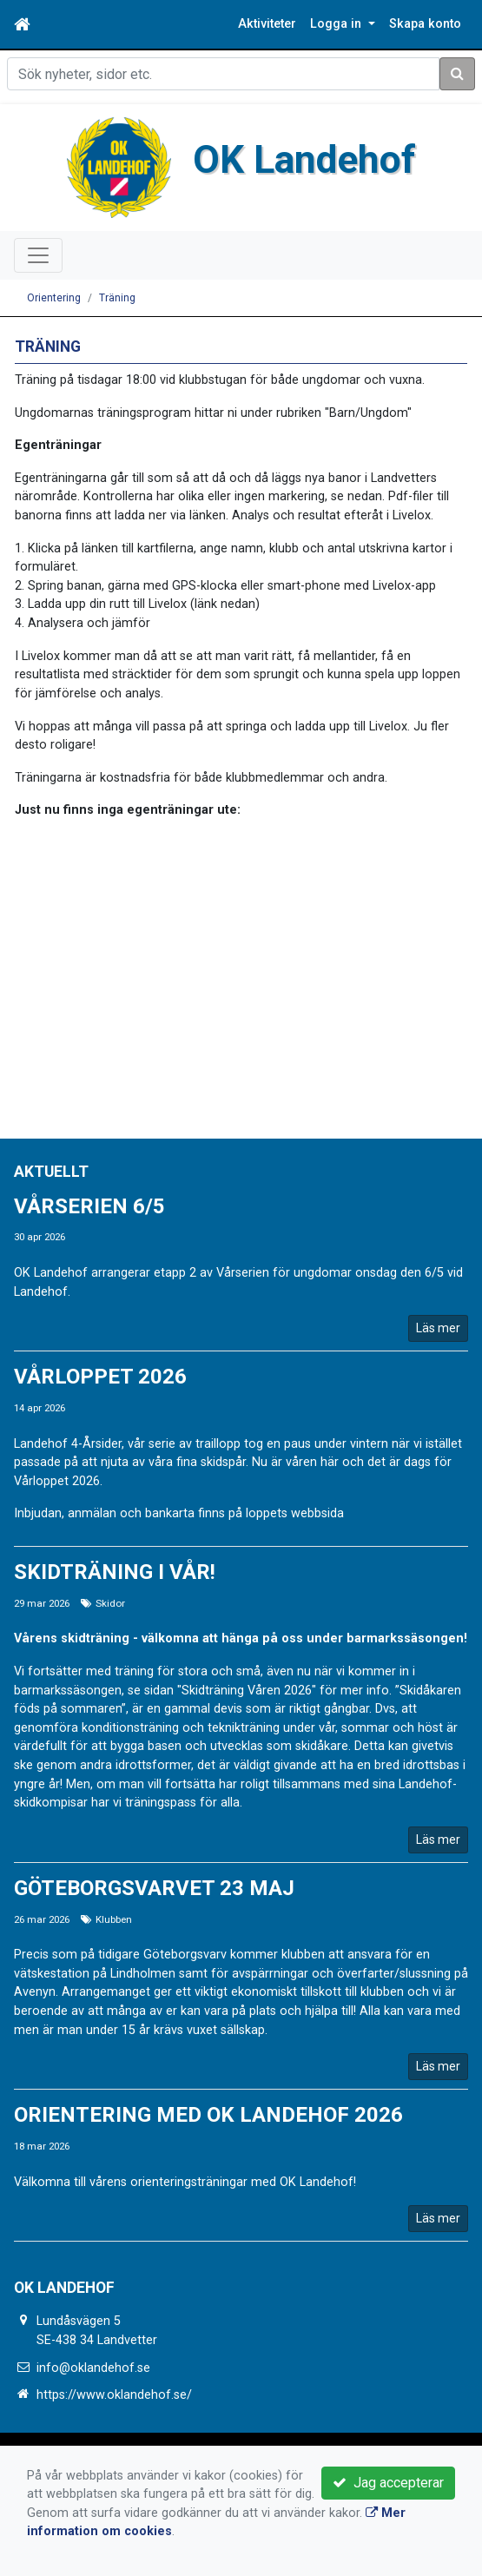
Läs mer (438, 1328)
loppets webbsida (295, 1513)
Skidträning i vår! (114, 1572)
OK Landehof (304, 159)
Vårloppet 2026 (100, 1376)
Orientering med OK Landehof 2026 (208, 2115)
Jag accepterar (388, 2482)
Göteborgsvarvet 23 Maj (154, 1888)
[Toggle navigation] (38, 255)
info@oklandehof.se (93, 2368)
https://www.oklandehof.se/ (114, 2395)
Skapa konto (425, 24)
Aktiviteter (267, 24)
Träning (117, 298)
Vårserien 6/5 (89, 1206)
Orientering (54, 298)
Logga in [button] (337, 24)
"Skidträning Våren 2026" (246, 1690)
